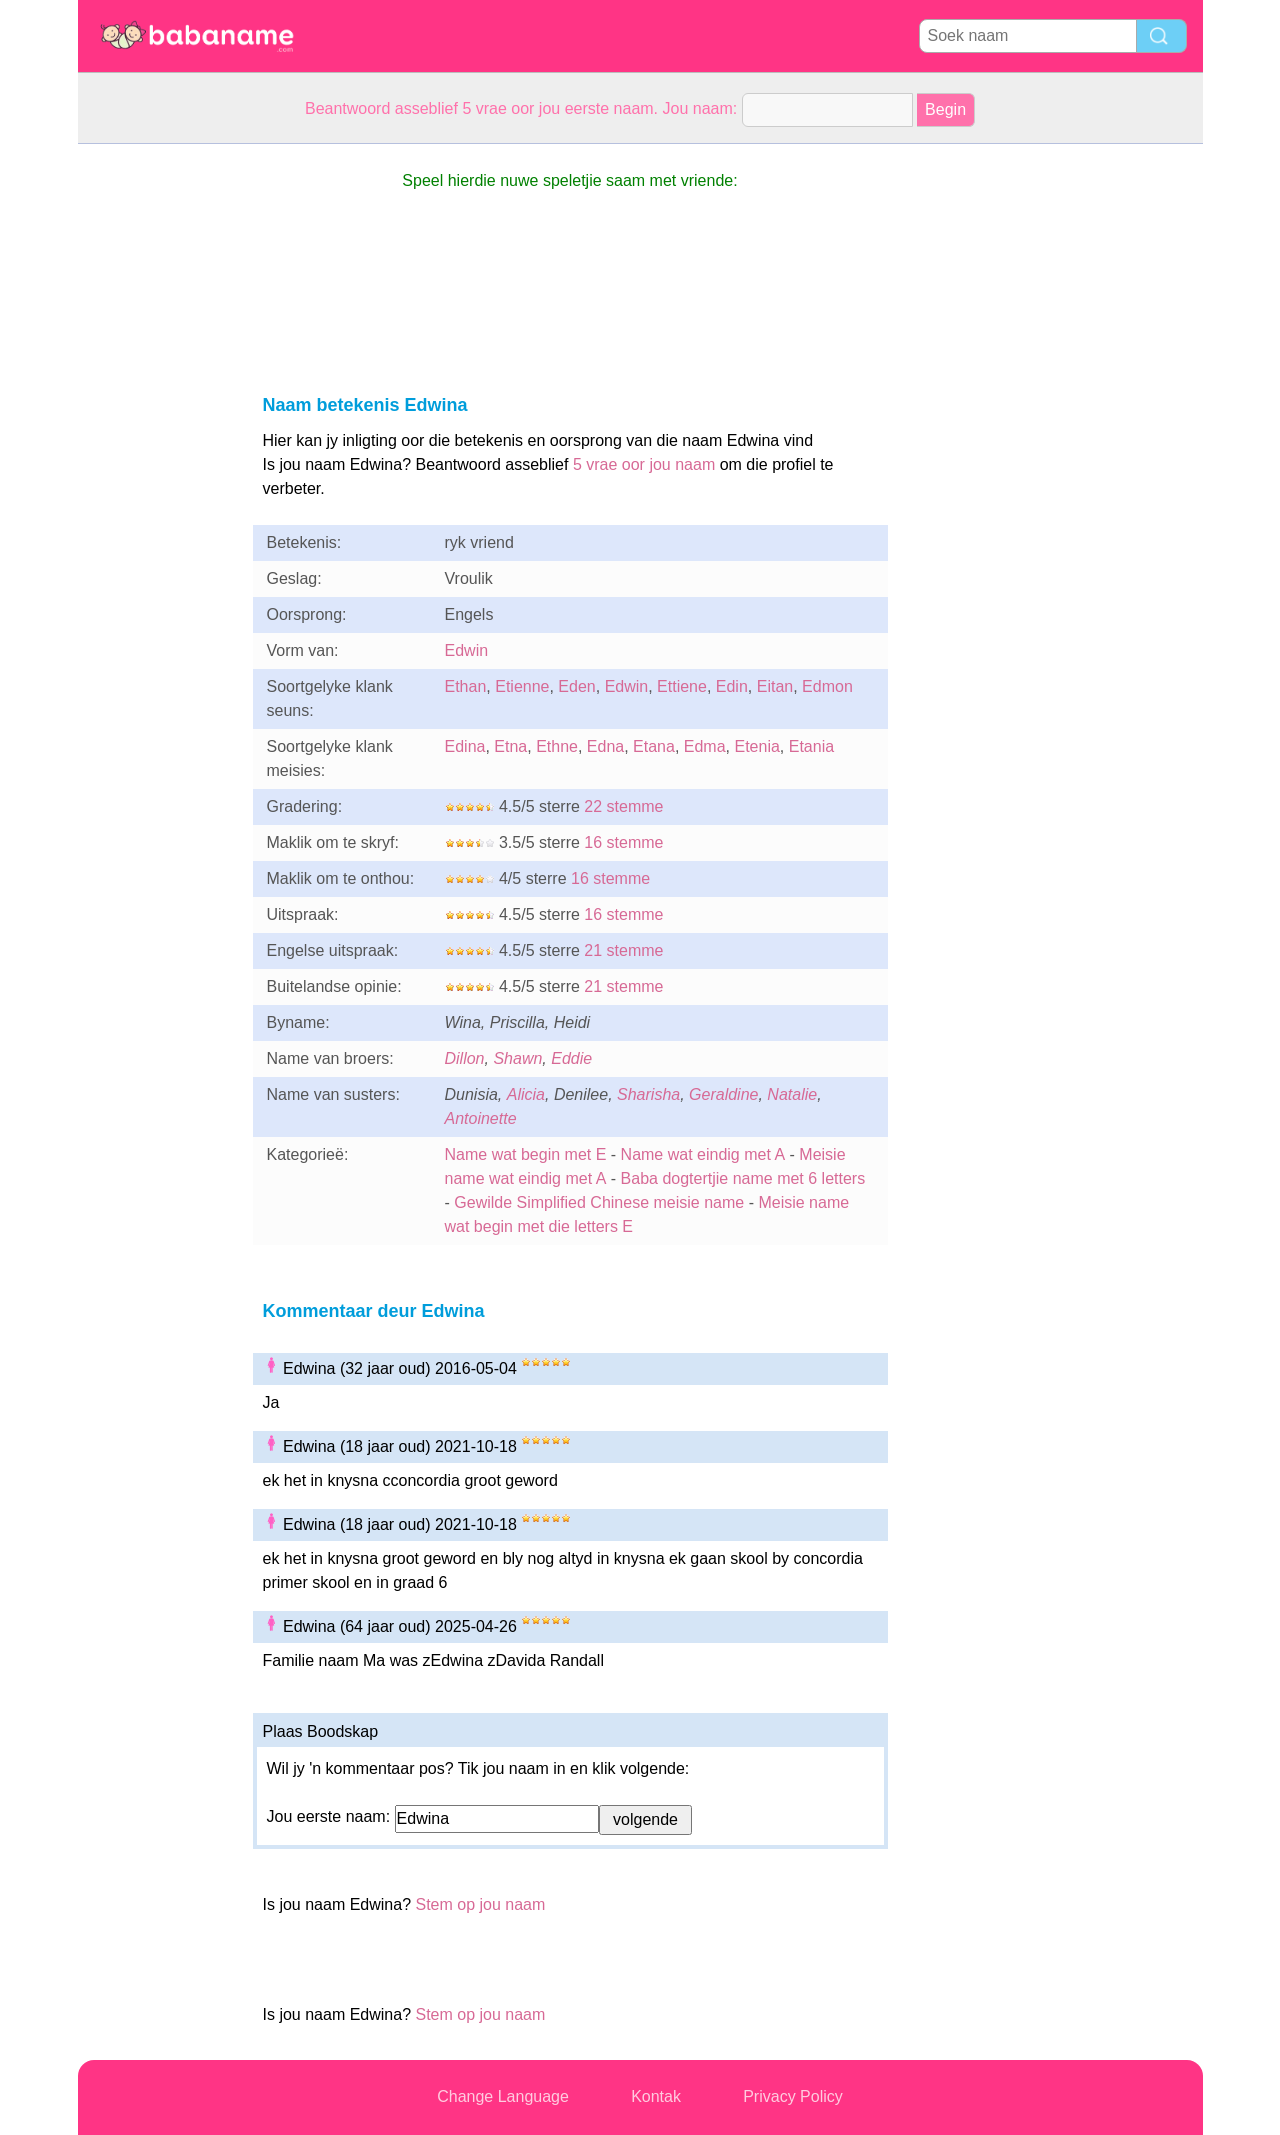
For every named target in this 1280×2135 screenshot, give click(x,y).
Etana (654, 746)
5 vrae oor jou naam (644, 464)
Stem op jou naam (480, 1904)
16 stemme (623, 842)
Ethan (466, 686)
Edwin (467, 650)
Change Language (503, 2096)
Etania (811, 746)
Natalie (792, 1094)
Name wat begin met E (526, 1154)
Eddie (571, 1058)
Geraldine (723, 1094)
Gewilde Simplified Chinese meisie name (599, 1202)
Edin (732, 686)
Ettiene (682, 686)
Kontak (656, 2096)
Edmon (827, 686)
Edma (705, 746)
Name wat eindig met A (703, 1154)
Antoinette (481, 1118)
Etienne (522, 686)
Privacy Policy (793, 2096)
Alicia (526, 1094)
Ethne (557, 746)
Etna (510, 746)
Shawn (517, 1058)
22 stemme (623, 806)
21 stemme (623, 950)
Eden (576, 686)
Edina (465, 746)
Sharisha (648, 1094)
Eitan (775, 686)
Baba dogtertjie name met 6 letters (743, 1178)
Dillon (465, 1058)
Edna (605, 746)
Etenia (756, 746)
